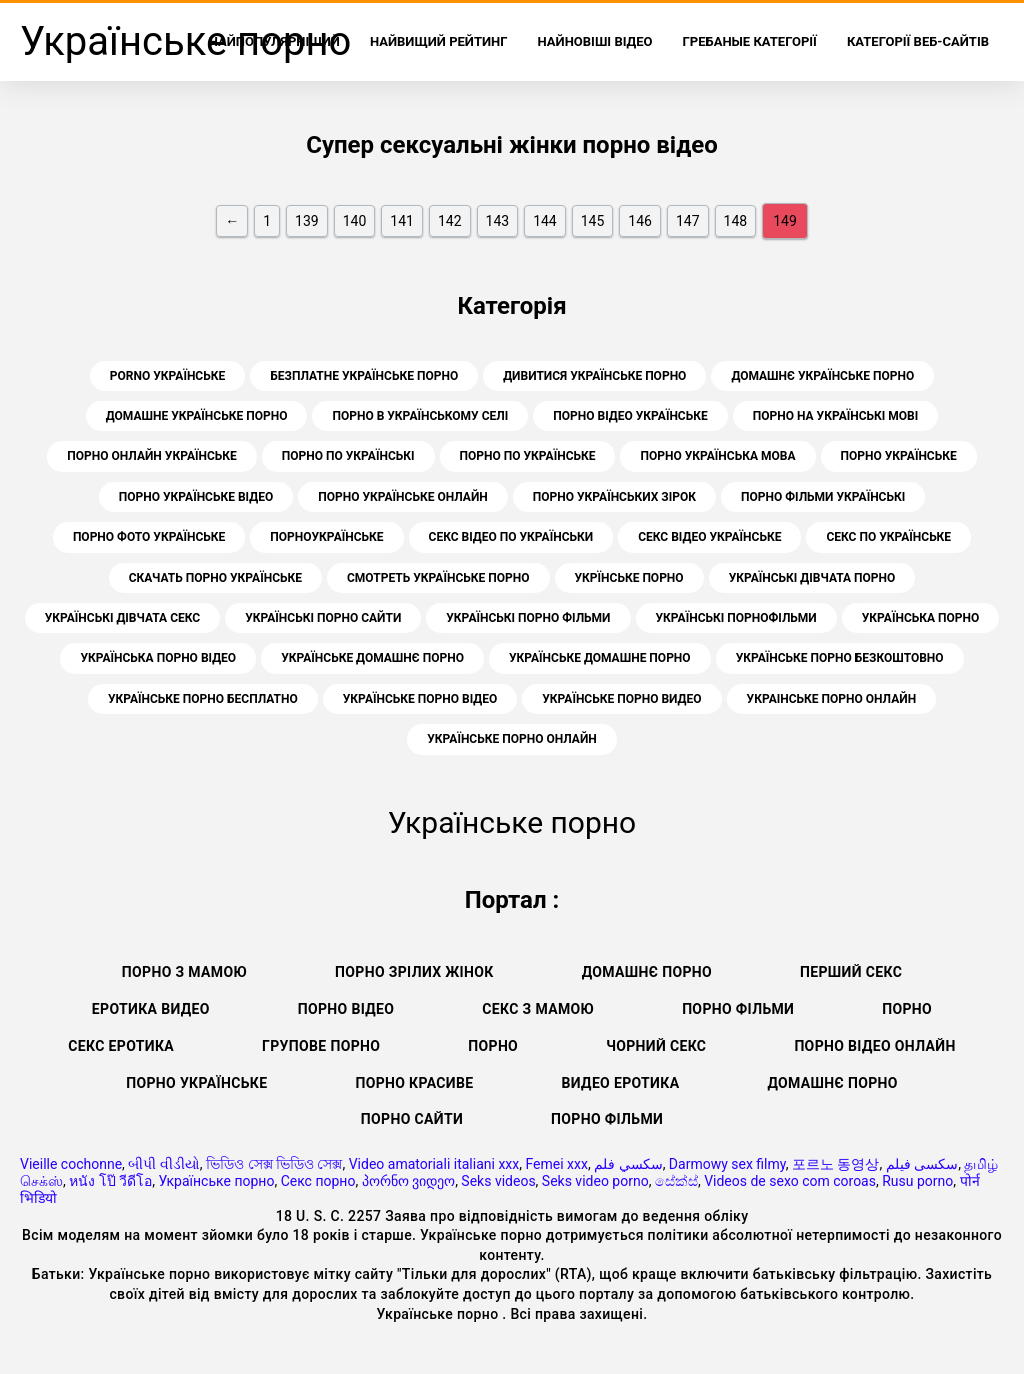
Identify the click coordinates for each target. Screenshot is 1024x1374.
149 (785, 221)
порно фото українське (149, 537)
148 (736, 221)
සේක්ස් (676, 1181)
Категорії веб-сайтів (918, 41)
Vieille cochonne (71, 1164)
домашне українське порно (197, 416)
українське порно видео (621, 699)
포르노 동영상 (835, 1164)
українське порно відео (420, 699)
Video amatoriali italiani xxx (434, 1164)
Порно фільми (738, 1009)
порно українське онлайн (403, 497)
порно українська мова (717, 456)
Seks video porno (595, 1181)
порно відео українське (630, 416)
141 (402, 221)
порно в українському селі (420, 416)
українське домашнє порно (372, 658)
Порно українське (196, 1083)
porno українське (167, 376)
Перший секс (851, 972)
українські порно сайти (323, 618)
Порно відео (346, 1009)
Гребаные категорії (750, 41)
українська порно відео (158, 658)
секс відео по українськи (511, 537)
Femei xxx (556, 1164)
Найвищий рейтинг (439, 41)
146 (640, 221)
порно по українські (348, 456)
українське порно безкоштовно (840, 658)
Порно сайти (412, 1119)
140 (355, 221)
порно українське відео (196, 497)
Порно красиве (414, 1083)
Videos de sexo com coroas (790, 1181)
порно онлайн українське (152, 456)
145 (593, 221)
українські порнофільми (736, 618)
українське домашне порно (600, 658)
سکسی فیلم (922, 1164)
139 (307, 221)
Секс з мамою (538, 1009)
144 (545, 221)
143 (498, 221)
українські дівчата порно (812, 578)
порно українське (899, 456)
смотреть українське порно (438, 578)
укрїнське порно (629, 578)
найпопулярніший (274, 41)
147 (688, 221)
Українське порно (216, 1181)
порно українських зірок (614, 497)
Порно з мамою (184, 972)
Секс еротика (121, 1046)
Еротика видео (151, 1009)
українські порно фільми (528, 618)
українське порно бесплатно (203, 699)
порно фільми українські (823, 497)
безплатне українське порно (364, 376)
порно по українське (528, 456)
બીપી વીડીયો (163, 1164)
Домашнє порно (647, 972)
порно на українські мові (836, 416)
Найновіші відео (595, 41)
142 (450, 221)
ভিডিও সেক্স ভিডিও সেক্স (274, 1164)
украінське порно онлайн (832, 699)
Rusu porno (917, 1181)
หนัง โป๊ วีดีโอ (110, 1181)
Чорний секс (656, 1046)
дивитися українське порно (594, 376)
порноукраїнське (326, 537)
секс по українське (888, 537)
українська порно (921, 618)
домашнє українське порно (822, 376)
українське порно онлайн (512, 739)
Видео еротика (621, 1083)
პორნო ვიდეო (408, 1181)
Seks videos (498, 1181)
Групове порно (321, 1046)
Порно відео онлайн (874, 1046)
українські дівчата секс (123, 618)
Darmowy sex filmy (727, 1164)
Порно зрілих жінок (414, 972)
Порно (907, 1009)
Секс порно (318, 1181)
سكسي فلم (628, 1164)
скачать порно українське (215, 578)
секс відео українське (709, 537)
